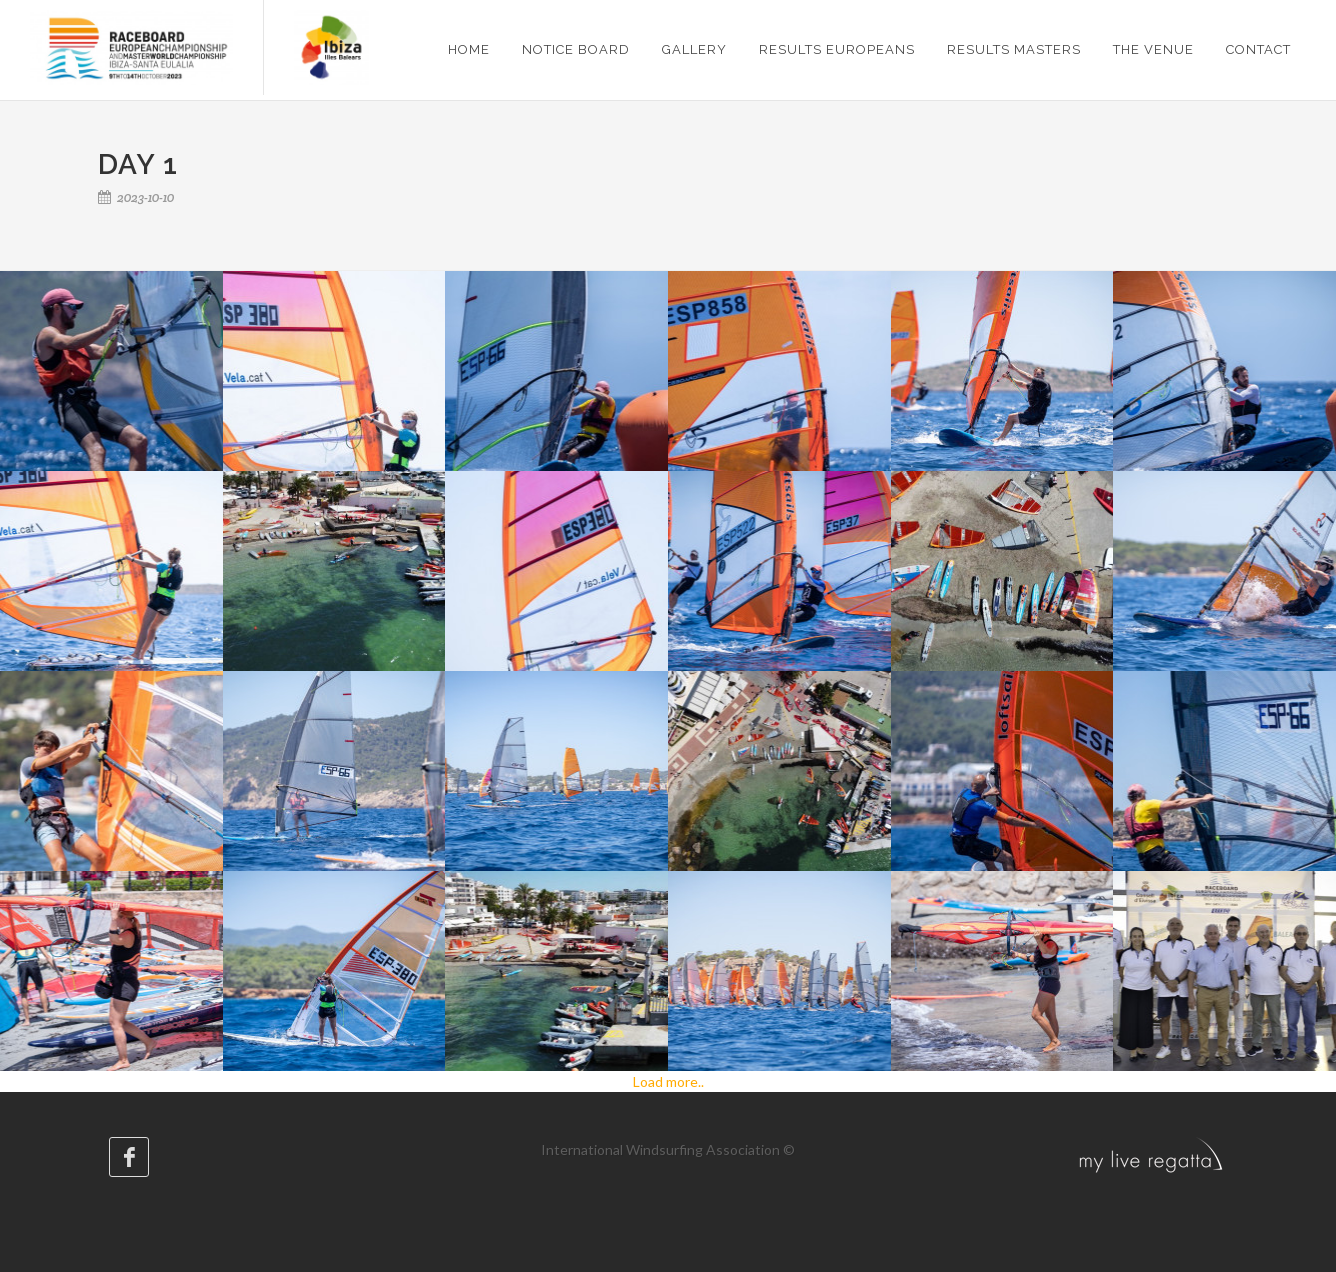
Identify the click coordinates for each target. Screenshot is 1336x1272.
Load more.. (668, 1081)
